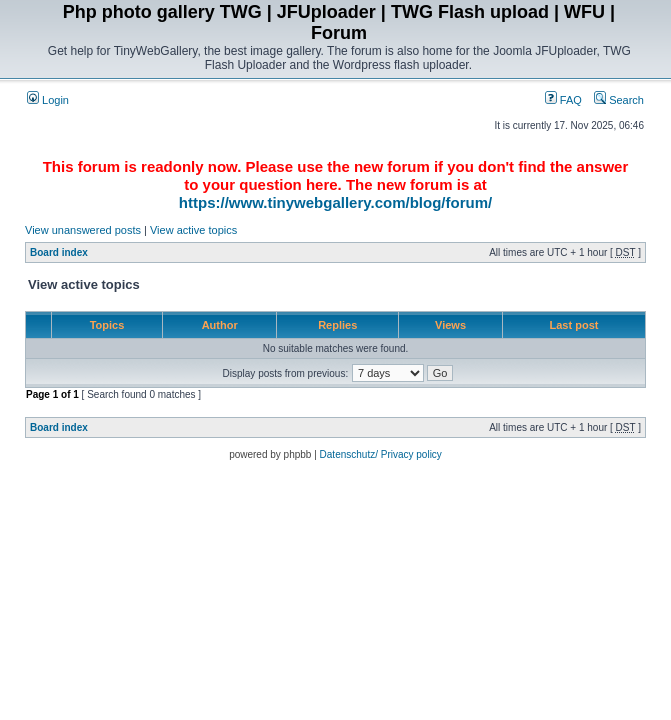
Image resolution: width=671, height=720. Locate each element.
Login (48, 100)
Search (619, 100)
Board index (59, 252)
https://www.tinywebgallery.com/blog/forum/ (335, 202)
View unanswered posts (83, 230)
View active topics (193, 230)
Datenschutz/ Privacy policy (381, 454)
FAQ (563, 100)
